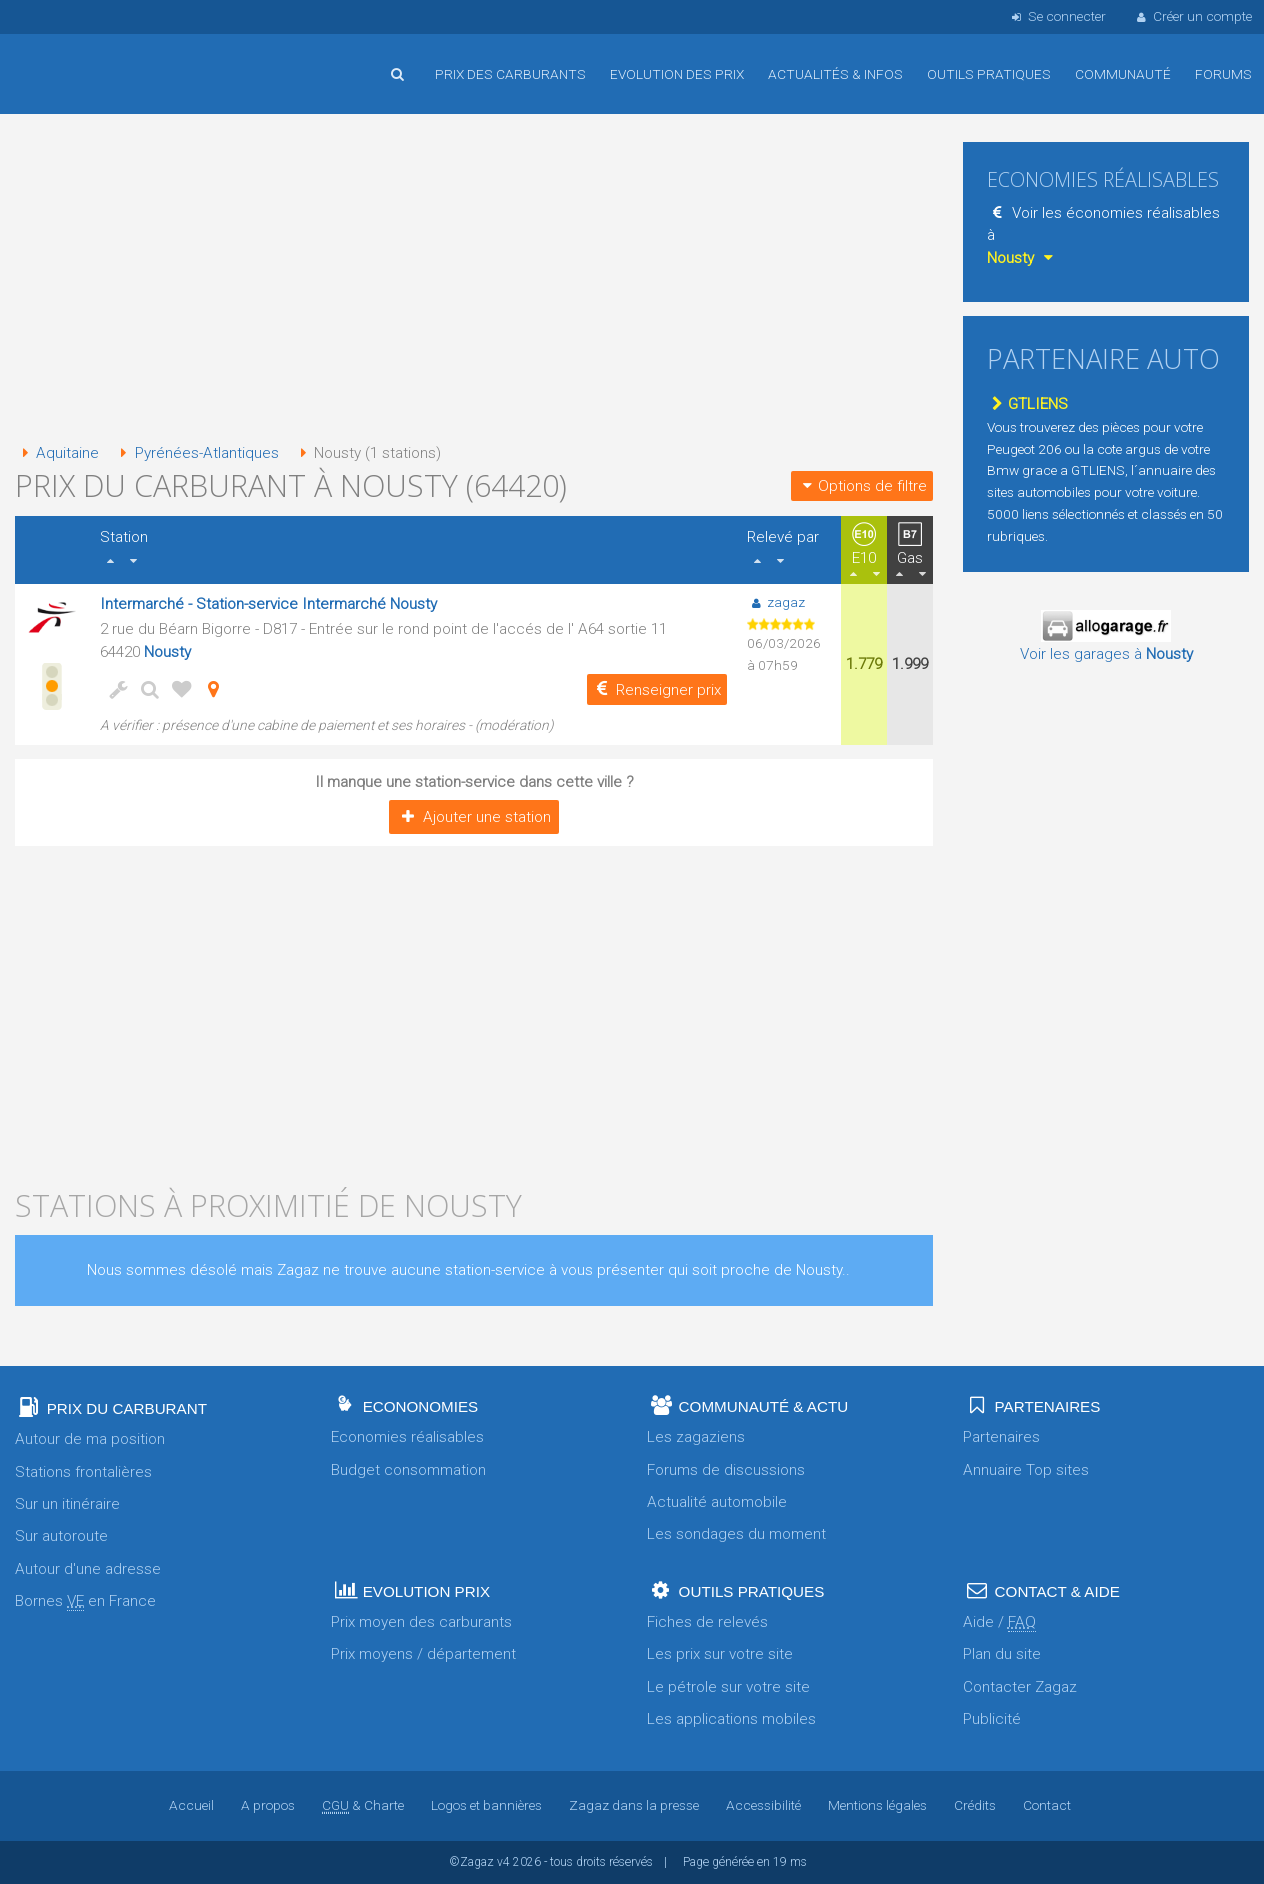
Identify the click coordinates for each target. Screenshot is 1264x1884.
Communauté (1123, 74)
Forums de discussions (726, 1470)
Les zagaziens (696, 1437)
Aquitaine (57, 453)
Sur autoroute (61, 1536)
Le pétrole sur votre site (728, 1687)
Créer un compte (1193, 16)
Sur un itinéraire (67, 1504)
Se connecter (1056, 16)
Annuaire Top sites (1026, 1470)
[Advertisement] (474, 280)
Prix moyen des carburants (421, 1622)
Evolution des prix (677, 74)
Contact (1047, 1805)
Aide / (999, 1622)
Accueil (80, 59)
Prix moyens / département (423, 1654)
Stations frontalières (83, 1472)
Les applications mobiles (731, 1719)
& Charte (363, 1805)
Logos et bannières (486, 1805)
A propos (268, 1805)
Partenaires (1001, 1437)
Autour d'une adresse (88, 1569)
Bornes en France (85, 1601)
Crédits (975, 1805)
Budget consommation (408, 1470)
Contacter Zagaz (1020, 1687)
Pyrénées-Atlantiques (195, 453)
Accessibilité (763, 1805)
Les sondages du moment (736, 1534)
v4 (503, 1862)
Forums (1223, 74)
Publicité (992, 1719)
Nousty (167, 652)
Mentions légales (877, 1805)
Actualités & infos (835, 74)
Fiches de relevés (707, 1622)
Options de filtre (862, 486)
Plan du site (1002, 1654)
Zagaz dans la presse (634, 1805)
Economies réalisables (407, 1437)
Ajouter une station (473, 817)
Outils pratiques (989, 74)
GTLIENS (1027, 404)
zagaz (775, 602)
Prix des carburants (510, 74)
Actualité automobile (717, 1502)
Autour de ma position (90, 1439)
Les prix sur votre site (720, 1654)
